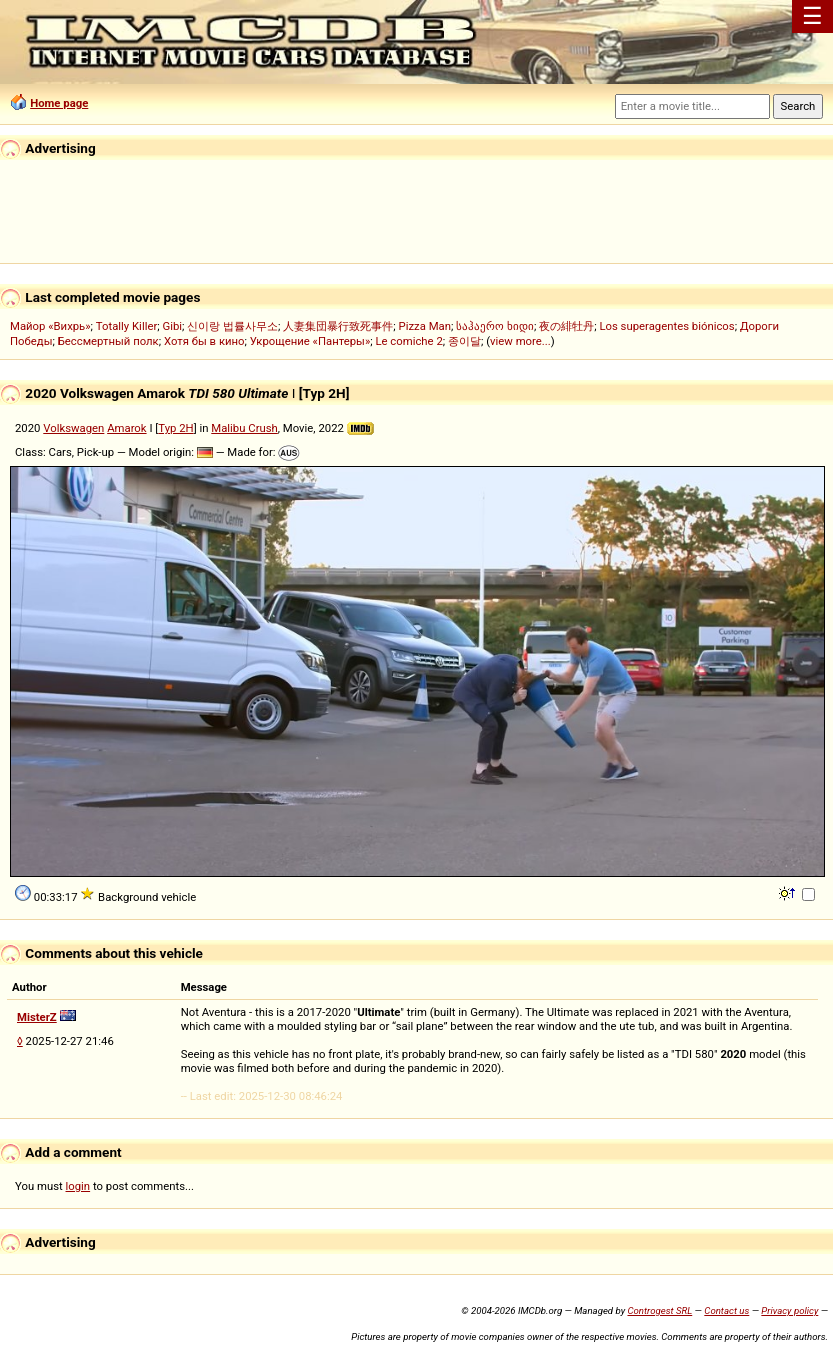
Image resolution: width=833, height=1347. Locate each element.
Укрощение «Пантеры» (310, 341)
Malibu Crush (244, 428)
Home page (59, 103)
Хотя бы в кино (204, 341)
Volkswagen (73, 428)
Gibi (172, 326)
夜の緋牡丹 (566, 326)
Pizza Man (425, 326)
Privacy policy (789, 1310)
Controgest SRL (659, 1310)
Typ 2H (175, 428)
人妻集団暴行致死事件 (338, 326)
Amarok (126, 428)
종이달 (464, 341)
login (78, 1186)
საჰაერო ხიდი (495, 326)
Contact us (726, 1310)
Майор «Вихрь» (50, 326)
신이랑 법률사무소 (232, 326)
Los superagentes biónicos (666, 326)
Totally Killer (126, 326)
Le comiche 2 (408, 341)
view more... (520, 341)
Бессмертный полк (108, 341)
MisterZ (37, 1017)
